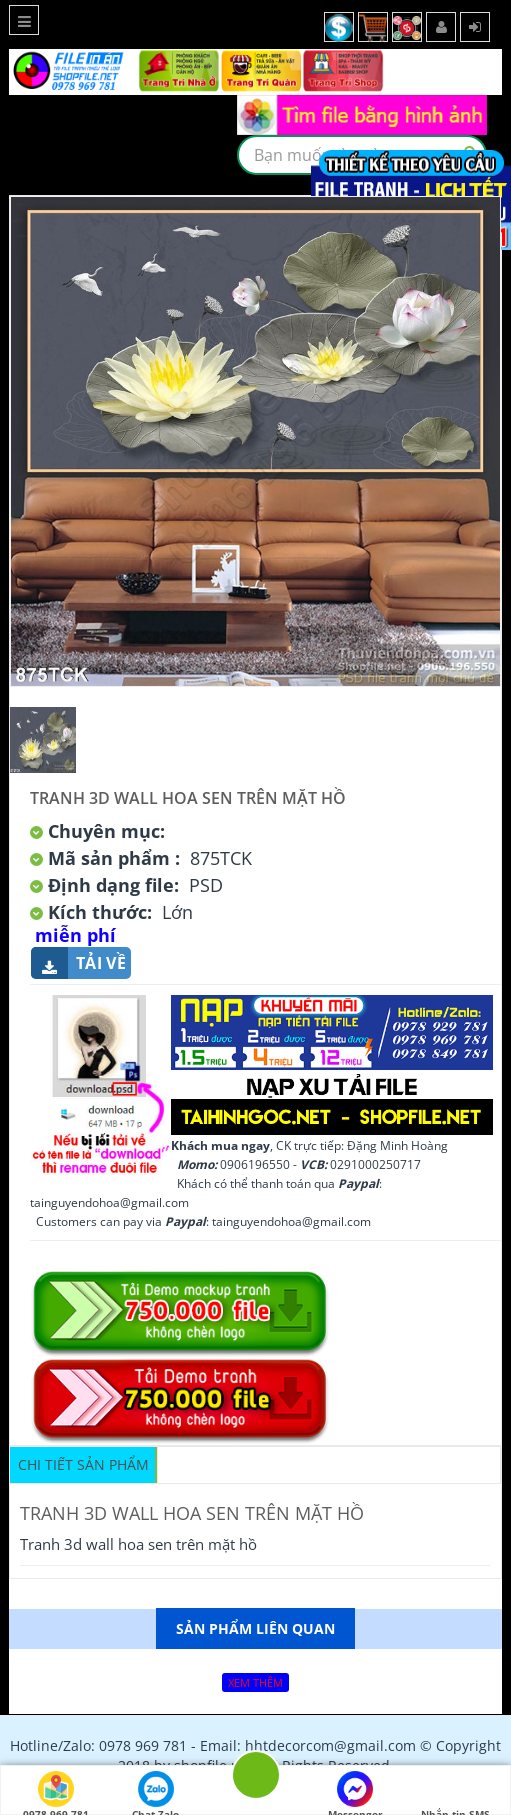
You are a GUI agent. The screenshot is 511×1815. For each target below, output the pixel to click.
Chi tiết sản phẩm (83, 1464)
